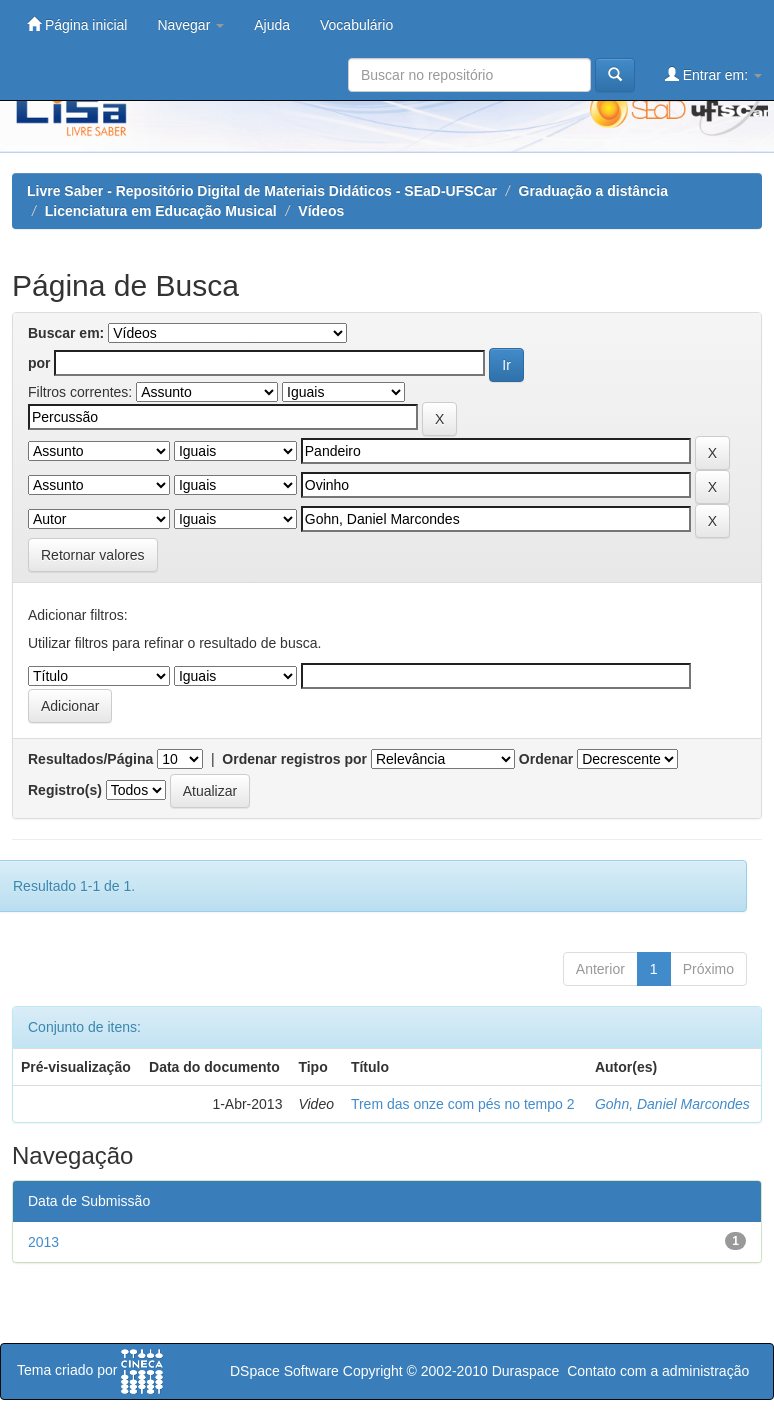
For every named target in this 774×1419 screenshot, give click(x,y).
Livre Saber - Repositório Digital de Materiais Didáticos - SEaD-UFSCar (262, 191)
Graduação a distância (593, 191)
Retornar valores (93, 555)
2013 (43, 1242)
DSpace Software (284, 1371)
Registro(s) (65, 790)
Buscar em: (66, 333)
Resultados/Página (90, 759)
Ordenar (546, 759)
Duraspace (526, 1371)
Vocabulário (356, 25)
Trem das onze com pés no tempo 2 (463, 1104)
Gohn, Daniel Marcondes (672, 1104)
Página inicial (77, 24)
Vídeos (321, 211)
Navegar (190, 25)
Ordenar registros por (294, 759)
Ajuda (272, 25)
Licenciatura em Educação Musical (161, 211)
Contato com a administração (658, 1371)
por (39, 363)
